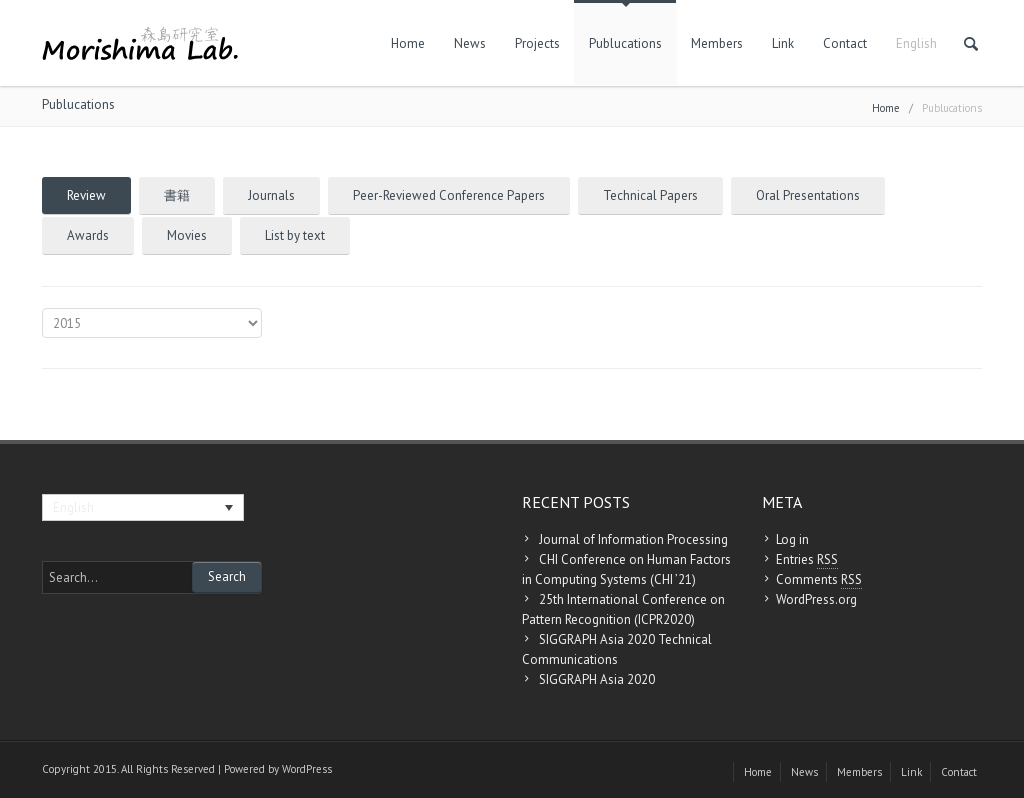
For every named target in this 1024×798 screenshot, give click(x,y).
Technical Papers (650, 195)
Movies (187, 235)
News (470, 43)
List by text (295, 235)
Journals (271, 195)
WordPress (307, 769)
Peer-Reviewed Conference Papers (449, 195)
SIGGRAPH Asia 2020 (597, 679)
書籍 (177, 195)
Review (86, 195)
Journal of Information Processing (633, 539)
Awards (88, 235)
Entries (807, 560)
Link (783, 43)
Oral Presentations (808, 195)
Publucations (625, 43)
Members (717, 43)
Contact (845, 43)
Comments (819, 580)
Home (408, 43)
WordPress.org (816, 599)
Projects (537, 43)
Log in (792, 539)
